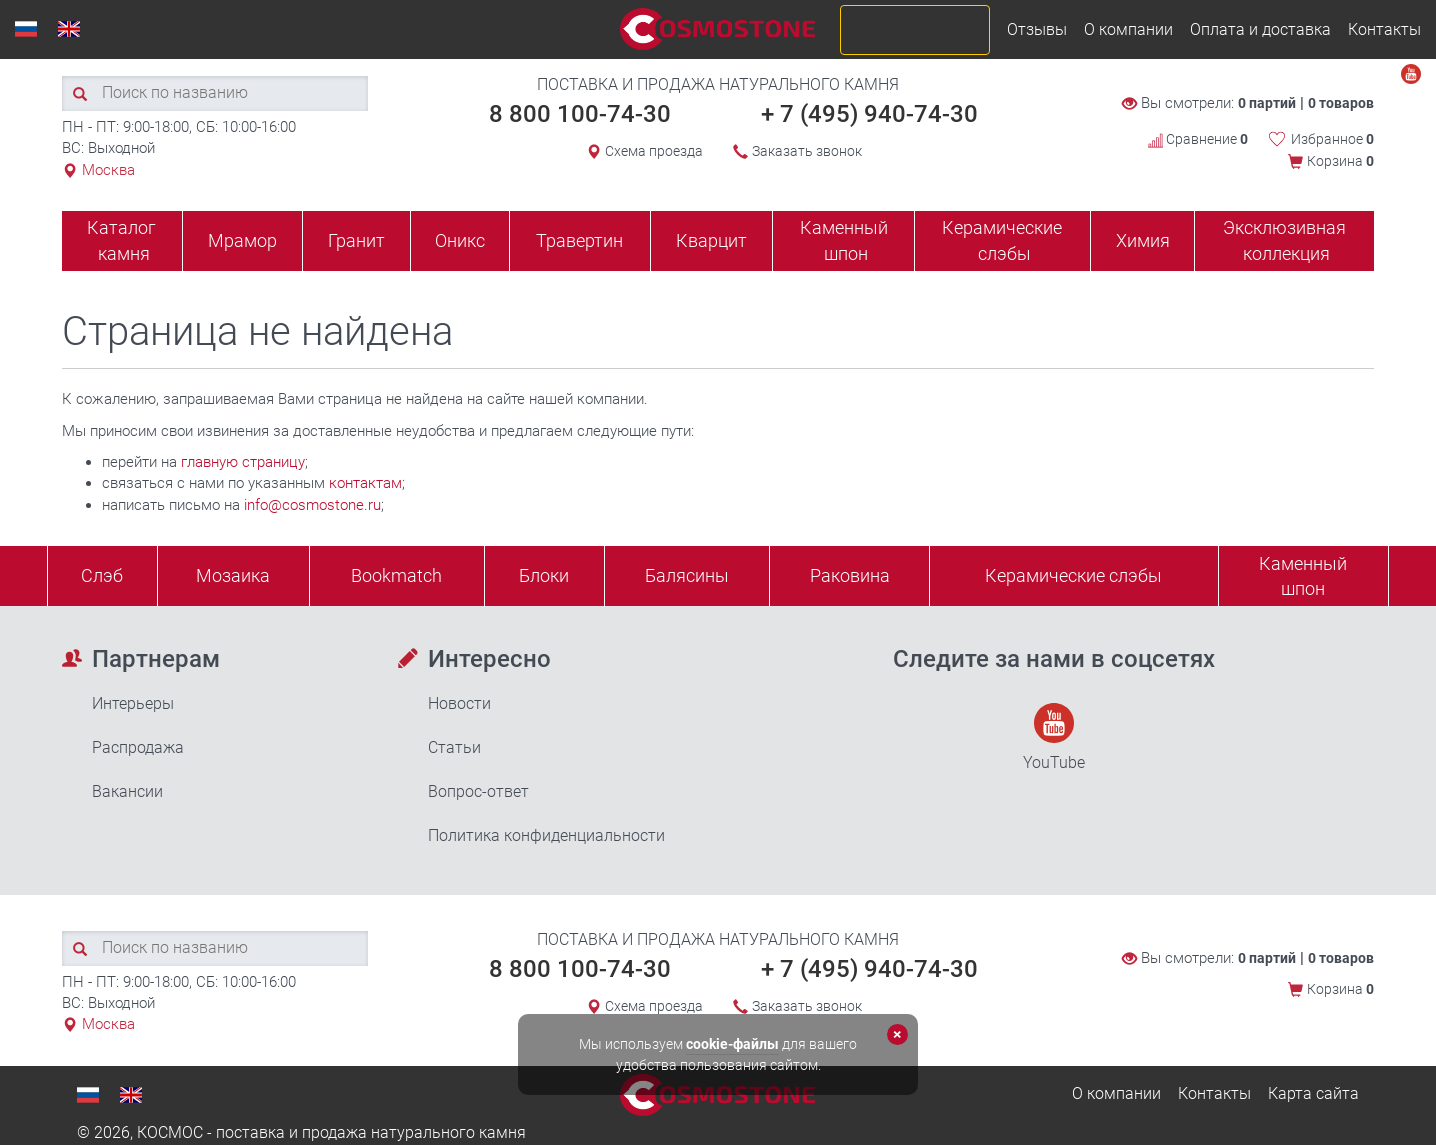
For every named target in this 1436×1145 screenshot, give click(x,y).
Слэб (102, 575)
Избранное (1332, 139)
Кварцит (711, 240)
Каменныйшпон (1303, 576)
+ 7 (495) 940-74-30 (869, 114)
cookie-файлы (732, 1044)
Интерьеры (133, 703)
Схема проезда (654, 151)
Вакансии (127, 791)
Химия (1143, 240)
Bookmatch (396, 575)
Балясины (687, 575)
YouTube (1054, 737)
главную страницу (243, 462)
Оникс (460, 240)
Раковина (850, 575)
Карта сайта (1313, 1093)
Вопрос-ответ (478, 791)
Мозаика (233, 575)
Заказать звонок (807, 151)
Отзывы (1037, 29)
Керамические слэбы (1002, 240)
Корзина (1340, 161)
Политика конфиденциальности (546, 835)
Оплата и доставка (1260, 29)
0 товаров (1341, 103)
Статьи (454, 747)
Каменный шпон (844, 240)
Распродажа (138, 747)
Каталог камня (121, 240)
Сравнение (1198, 139)
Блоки (544, 575)
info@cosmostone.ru (312, 505)
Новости (459, 703)
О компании (1128, 29)
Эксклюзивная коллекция (1284, 240)
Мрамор (242, 240)
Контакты (1384, 29)
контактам (365, 483)
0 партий (1267, 103)
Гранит (356, 240)
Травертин (579, 240)
